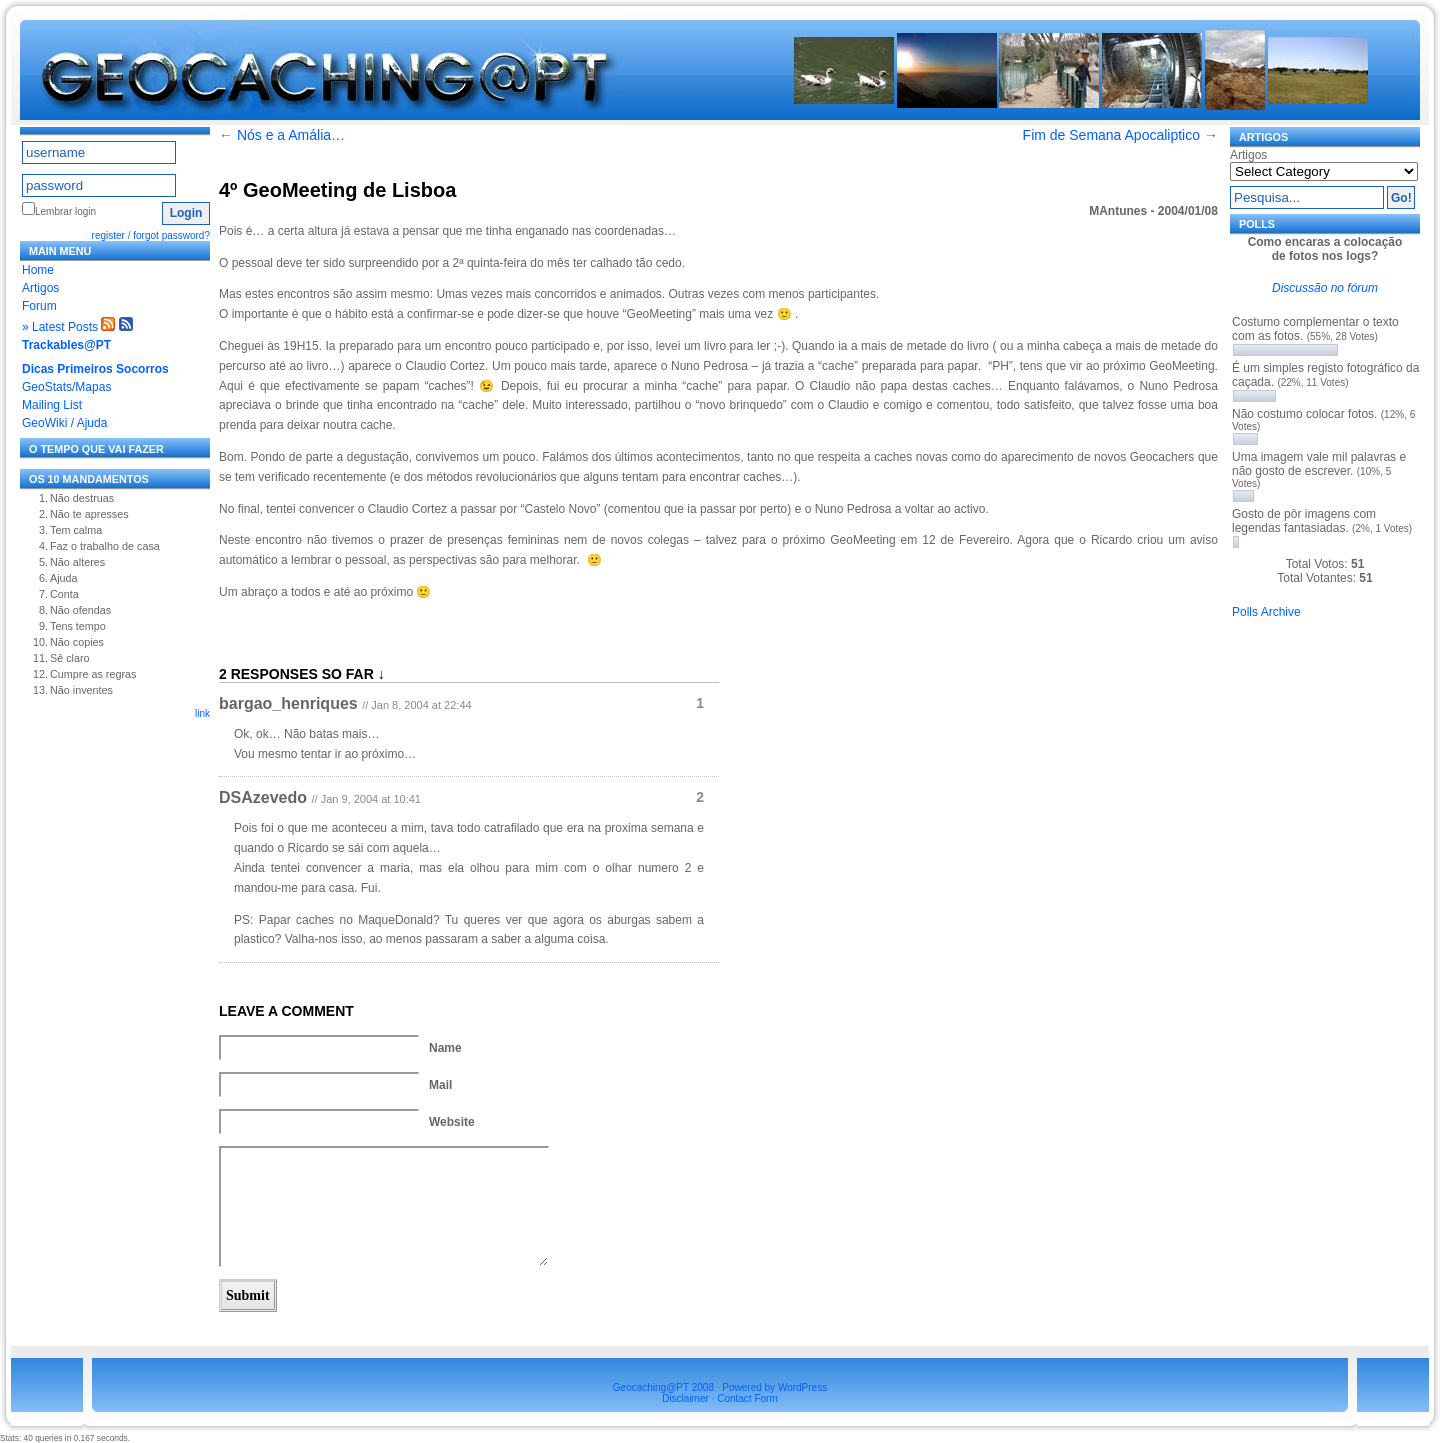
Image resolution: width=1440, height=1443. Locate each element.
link (202, 713)
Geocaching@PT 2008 (663, 1387)
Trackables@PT (66, 345)
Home (38, 270)
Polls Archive (1266, 612)
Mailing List (52, 405)
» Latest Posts (60, 327)
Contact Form (747, 1398)
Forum (39, 306)
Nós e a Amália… (291, 135)
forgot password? (171, 235)
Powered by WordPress (774, 1387)
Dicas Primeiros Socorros (95, 369)
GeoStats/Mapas (66, 387)
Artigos (40, 288)
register (108, 235)
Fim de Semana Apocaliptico (1111, 135)
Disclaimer (685, 1398)
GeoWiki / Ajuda (64, 423)
